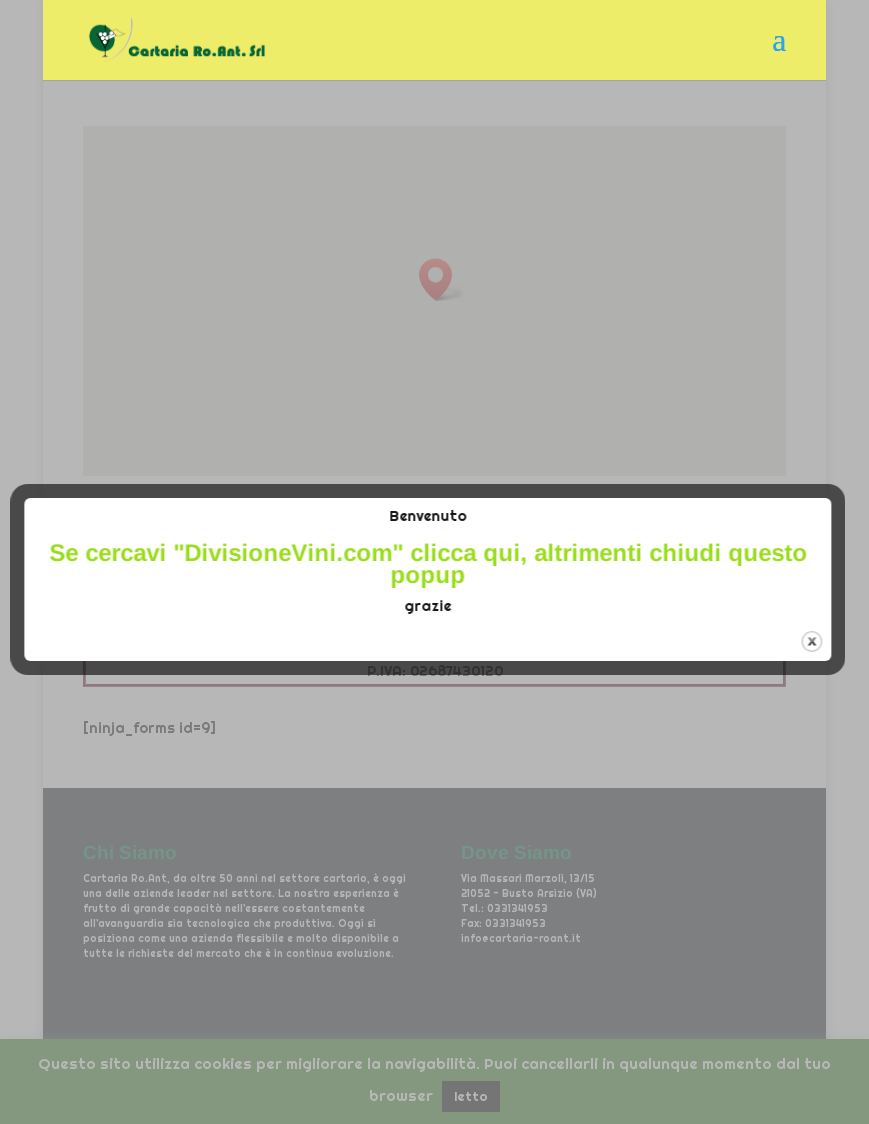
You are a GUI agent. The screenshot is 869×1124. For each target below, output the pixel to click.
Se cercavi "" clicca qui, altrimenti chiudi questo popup (441, 563)
